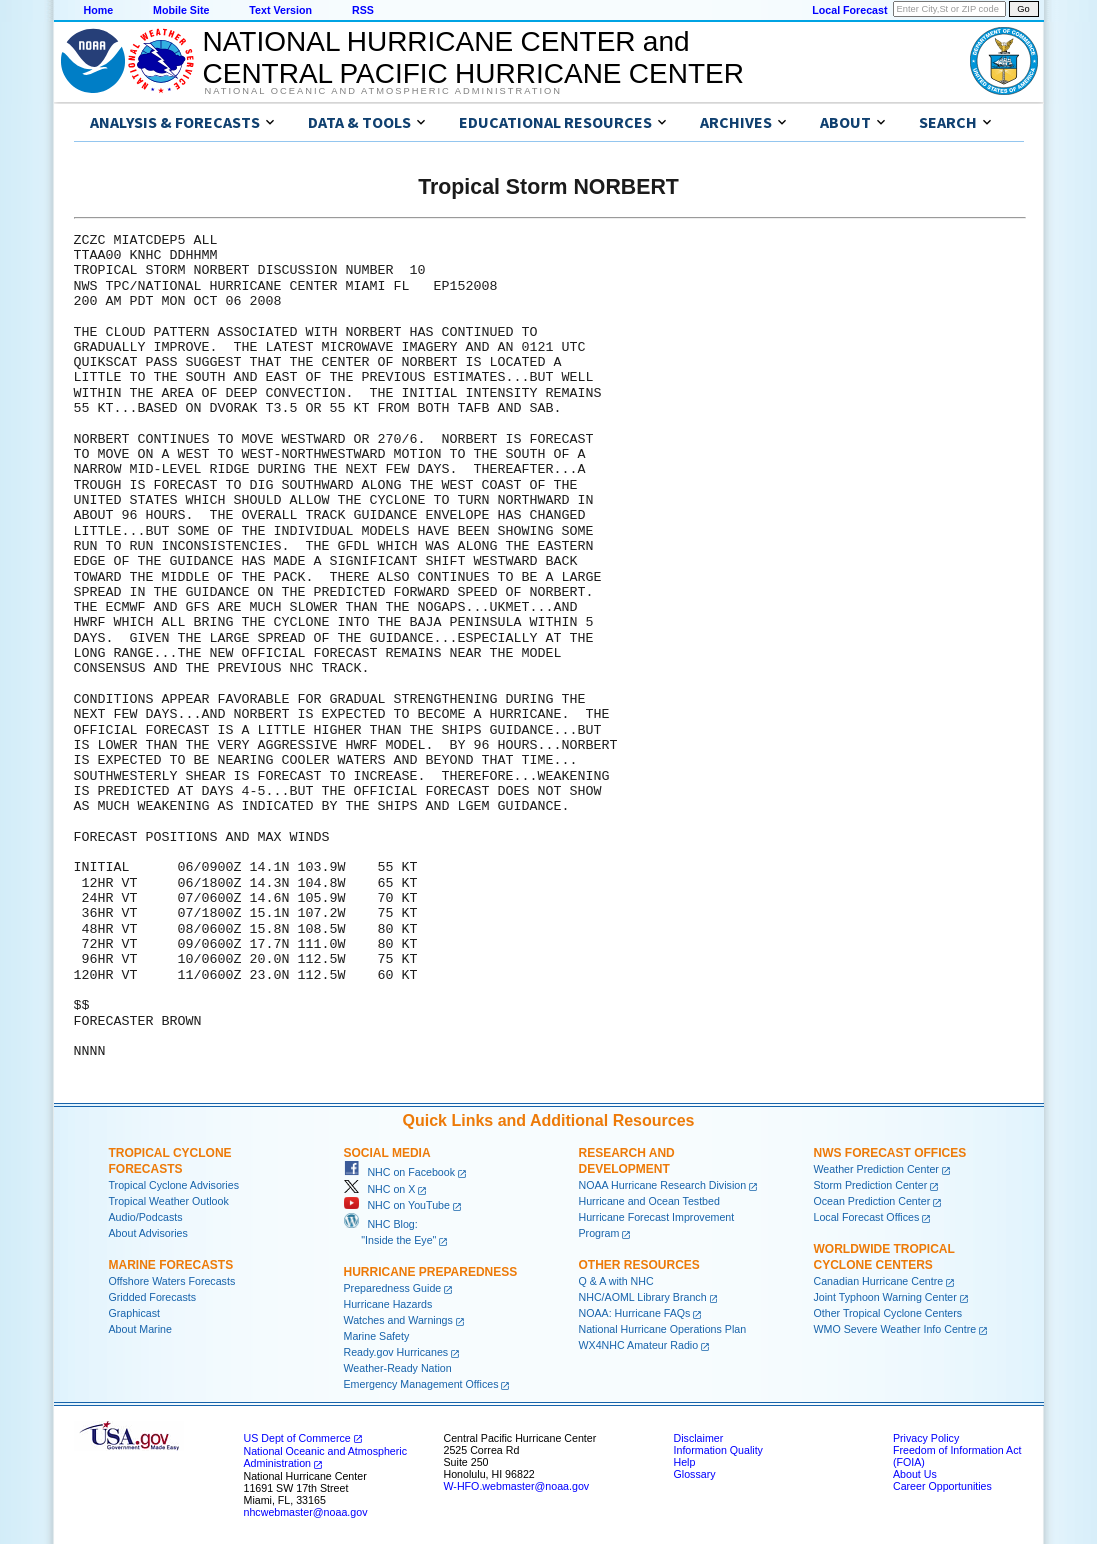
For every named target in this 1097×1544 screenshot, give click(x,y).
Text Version (280, 10)
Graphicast (135, 1313)
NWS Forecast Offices (890, 1153)
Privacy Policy (926, 1438)
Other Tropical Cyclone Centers (888, 1313)
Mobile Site (181, 10)
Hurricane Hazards (388, 1304)
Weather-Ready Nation (398, 1368)
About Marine (140, 1329)
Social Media (387, 1153)
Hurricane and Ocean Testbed (649, 1201)
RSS (363, 10)
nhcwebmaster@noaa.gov (306, 1512)
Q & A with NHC (616, 1281)
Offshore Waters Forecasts (172, 1281)
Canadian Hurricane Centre (879, 1281)
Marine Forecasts (171, 1265)
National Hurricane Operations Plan (663, 1329)
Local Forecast (849, 10)
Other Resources (639, 1265)
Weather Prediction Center (876, 1169)
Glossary (695, 1474)
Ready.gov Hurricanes (396, 1352)
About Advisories (148, 1233)
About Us (915, 1474)
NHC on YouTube (397, 1205)
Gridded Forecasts (153, 1297)
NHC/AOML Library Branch (643, 1297)
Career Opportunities (942, 1486)
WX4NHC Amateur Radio (639, 1345)
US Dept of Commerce (297, 1438)
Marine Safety (377, 1336)
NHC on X (380, 1189)
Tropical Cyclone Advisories (174, 1185)
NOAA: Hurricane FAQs (635, 1313)
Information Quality (718, 1450)
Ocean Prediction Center (872, 1201)
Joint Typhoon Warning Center (885, 1297)
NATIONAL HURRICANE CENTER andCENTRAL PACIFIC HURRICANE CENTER (473, 57)
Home (99, 10)
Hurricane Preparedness (431, 1272)
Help (685, 1462)
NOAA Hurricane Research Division (663, 1185)
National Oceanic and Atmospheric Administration (383, 91)
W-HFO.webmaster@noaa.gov (517, 1486)
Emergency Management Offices (421, 1384)
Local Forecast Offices (867, 1217)
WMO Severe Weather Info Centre (895, 1329)
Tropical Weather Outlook (169, 1201)
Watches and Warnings (398, 1320)
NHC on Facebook (400, 1172)
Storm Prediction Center (871, 1185)
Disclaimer (699, 1438)
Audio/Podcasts (146, 1217)
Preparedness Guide (393, 1288)
